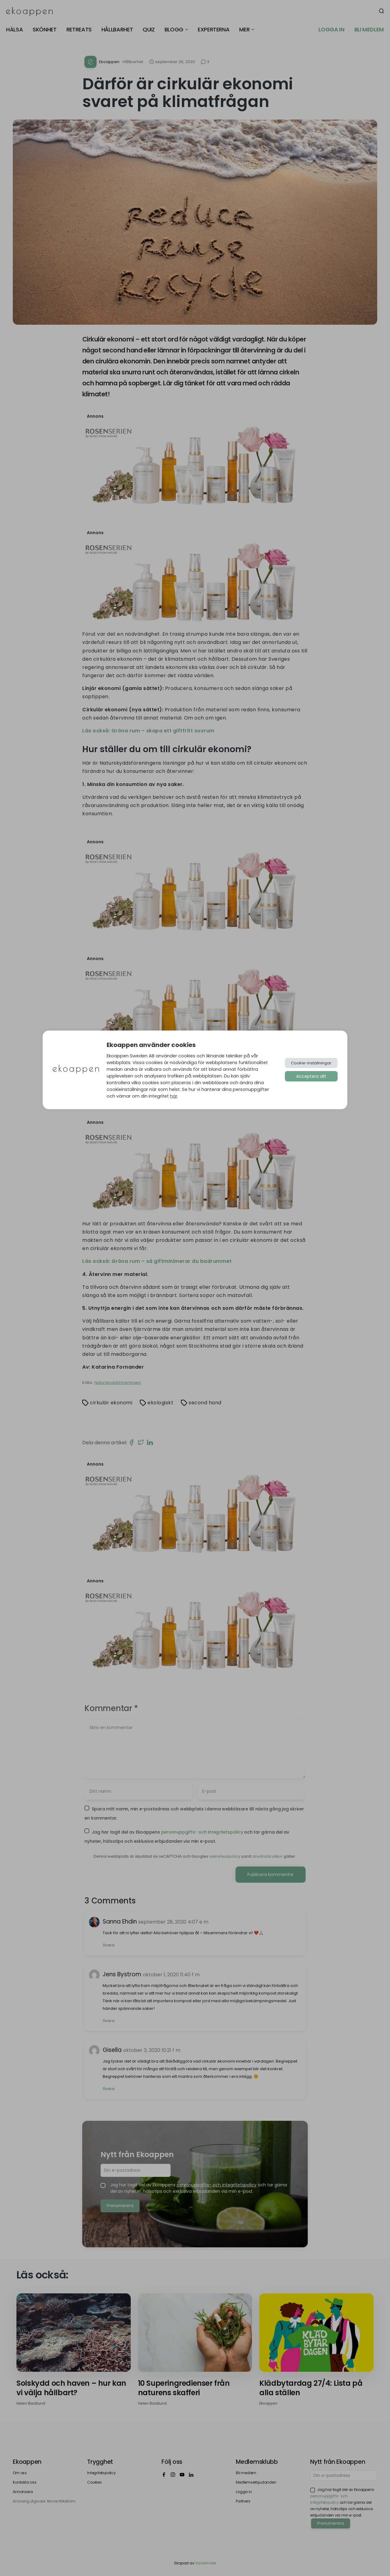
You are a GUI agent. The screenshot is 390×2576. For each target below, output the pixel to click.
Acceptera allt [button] (311, 1076)
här (173, 1096)
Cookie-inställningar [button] (311, 1063)
